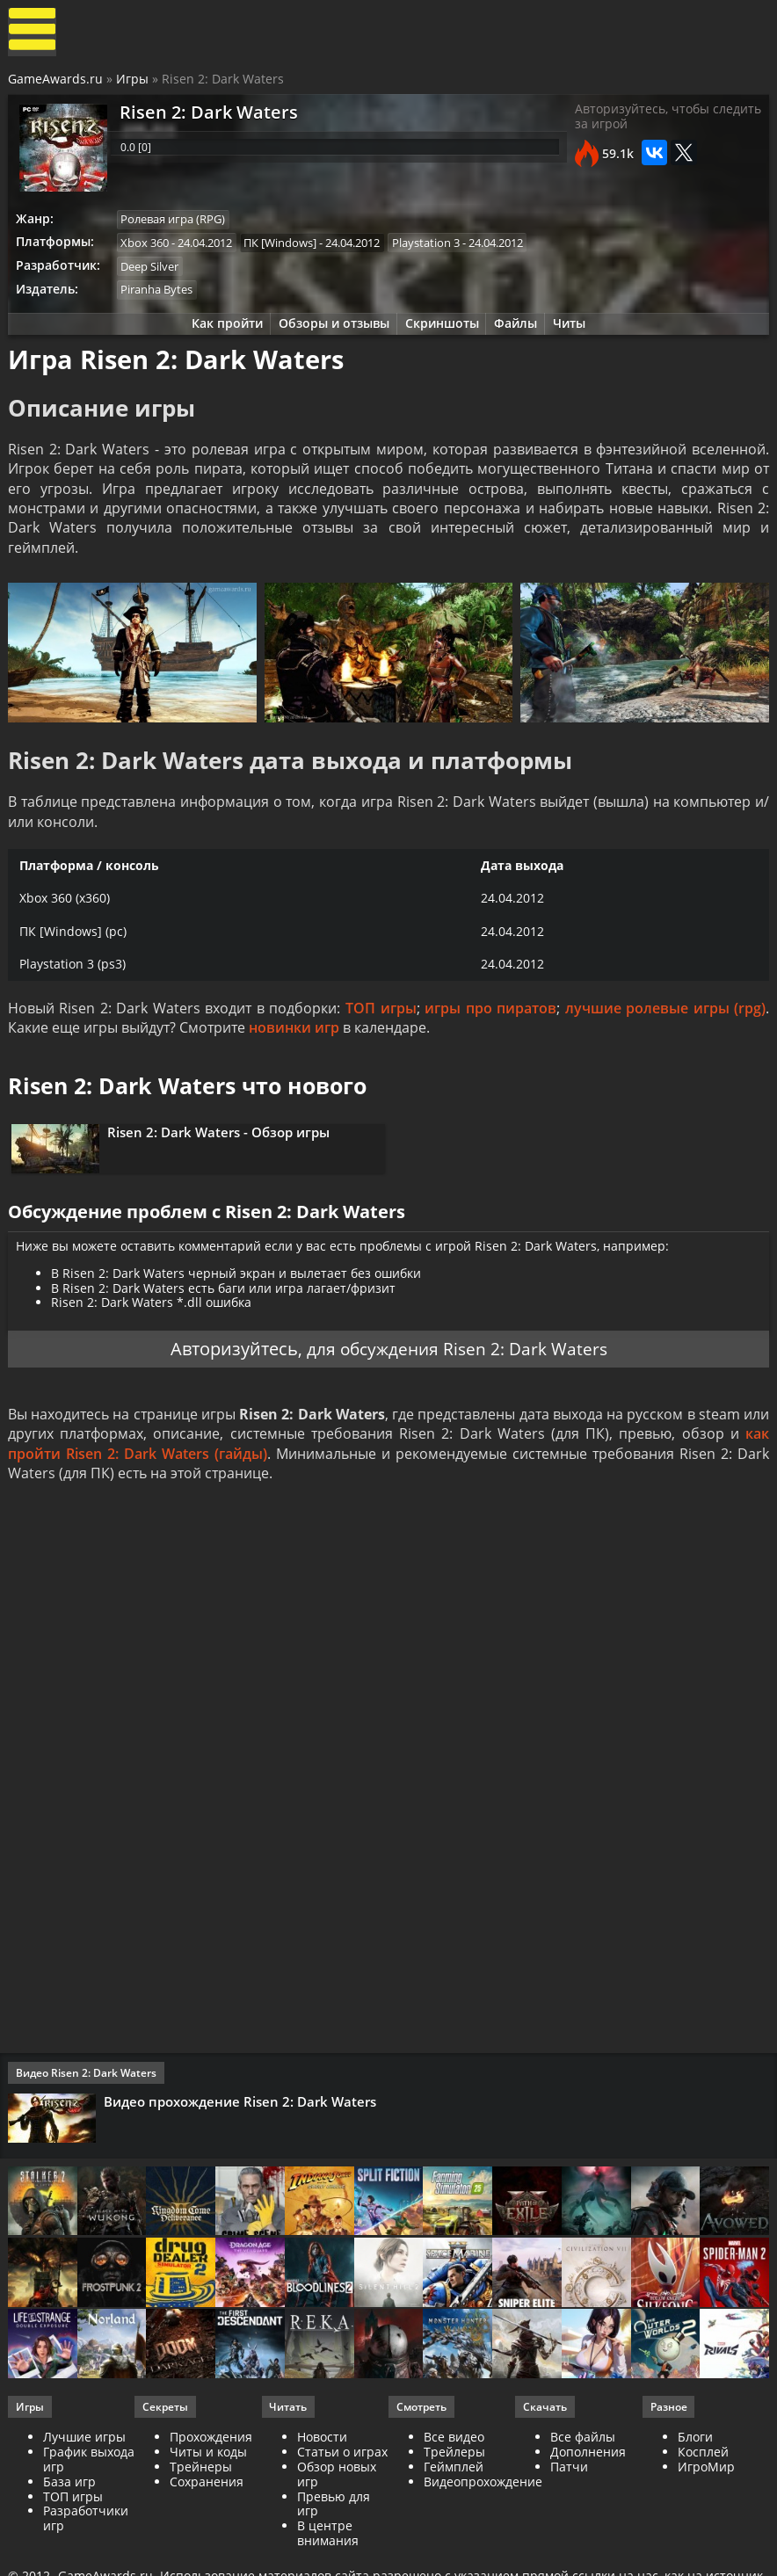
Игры (133, 82)
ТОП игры (380, 1029)
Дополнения (588, 2494)
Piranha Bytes (160, 296)
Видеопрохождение (483, 2524)
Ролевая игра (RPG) (176, 224)
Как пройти (222, 331)
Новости (322, 2480)
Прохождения (212, 2480)
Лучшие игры (85, 2480)
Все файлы (582, 2480)
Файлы (519, 331)
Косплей (702, 2494)
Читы (575, 331)
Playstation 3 (432, 248)
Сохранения (207, 2524)
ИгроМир (705, 2509)
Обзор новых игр (336, 2517)
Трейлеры (454, 2494)
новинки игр (295, 1048)
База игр (70, 2524)
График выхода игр (89, 2502)
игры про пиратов (490, 1029)
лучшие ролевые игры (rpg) (664, 1029)
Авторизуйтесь (229, 1381)
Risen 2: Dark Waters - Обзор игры (222, 1156)
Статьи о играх (342, 2494)
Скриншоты (442, 331)
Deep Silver (153, 272)
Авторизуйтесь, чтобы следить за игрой (641, 123)
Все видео (454, 2480)
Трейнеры (202, 2509)
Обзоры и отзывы (331, 331)
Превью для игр (333, 2547)
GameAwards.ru (56, 82)
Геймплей (453, 2509)
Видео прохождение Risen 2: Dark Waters (241, 2137)
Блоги (694, 2480)
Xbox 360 (148, 248)
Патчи (569, 2509)
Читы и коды (209, 2494)
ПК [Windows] (285, 248)
